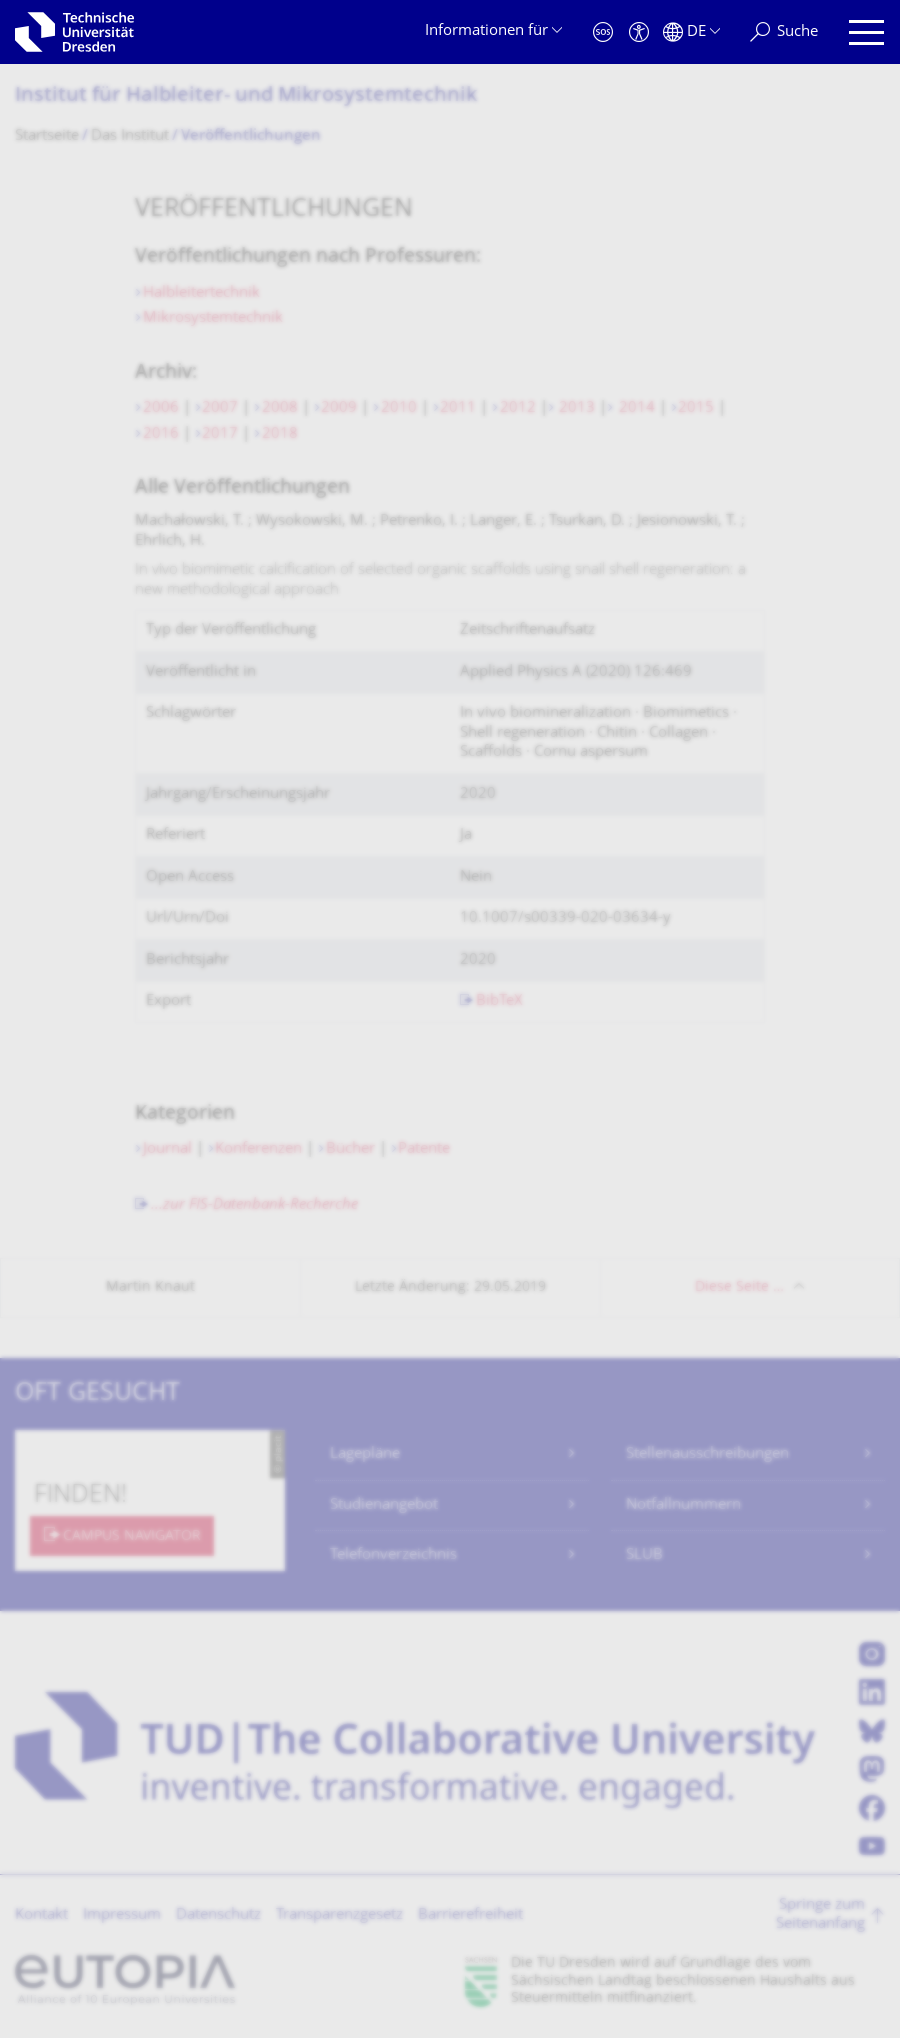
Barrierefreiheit (470, 1915)
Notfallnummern (683, 1505)
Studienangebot (384, 1505)
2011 (458, 408)
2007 (220, 408)
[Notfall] (603, 32)
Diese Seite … (739, 1287)
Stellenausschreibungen (707, 1454)
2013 (575, 408)
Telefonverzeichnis (393, 1555)
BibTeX (499, 1001)
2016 (161, 434)
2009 (339, 408)
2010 (399, 408)
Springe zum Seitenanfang (820, 1915)
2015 (696, 408)
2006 (161, 408)
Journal (169, 1149)
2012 (518, 408)
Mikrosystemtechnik (213, 318)
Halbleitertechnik (203, 293)
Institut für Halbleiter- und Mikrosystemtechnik (246, 96)
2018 (280, 434)
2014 (635, 408)
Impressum (122, 1915)
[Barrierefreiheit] (639, 32)
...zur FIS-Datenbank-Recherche (254, 1205)
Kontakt (41, 1915)
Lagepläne (365, 1454)
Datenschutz (218, 1915)
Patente (424, 1149)
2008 (280, 408)
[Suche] (784, 32)
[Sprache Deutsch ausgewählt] (691, 32)
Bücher (350, 1149)
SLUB (644, 1555)
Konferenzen (260, 1149)
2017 (220, 434)
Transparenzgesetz (339, 1915)
